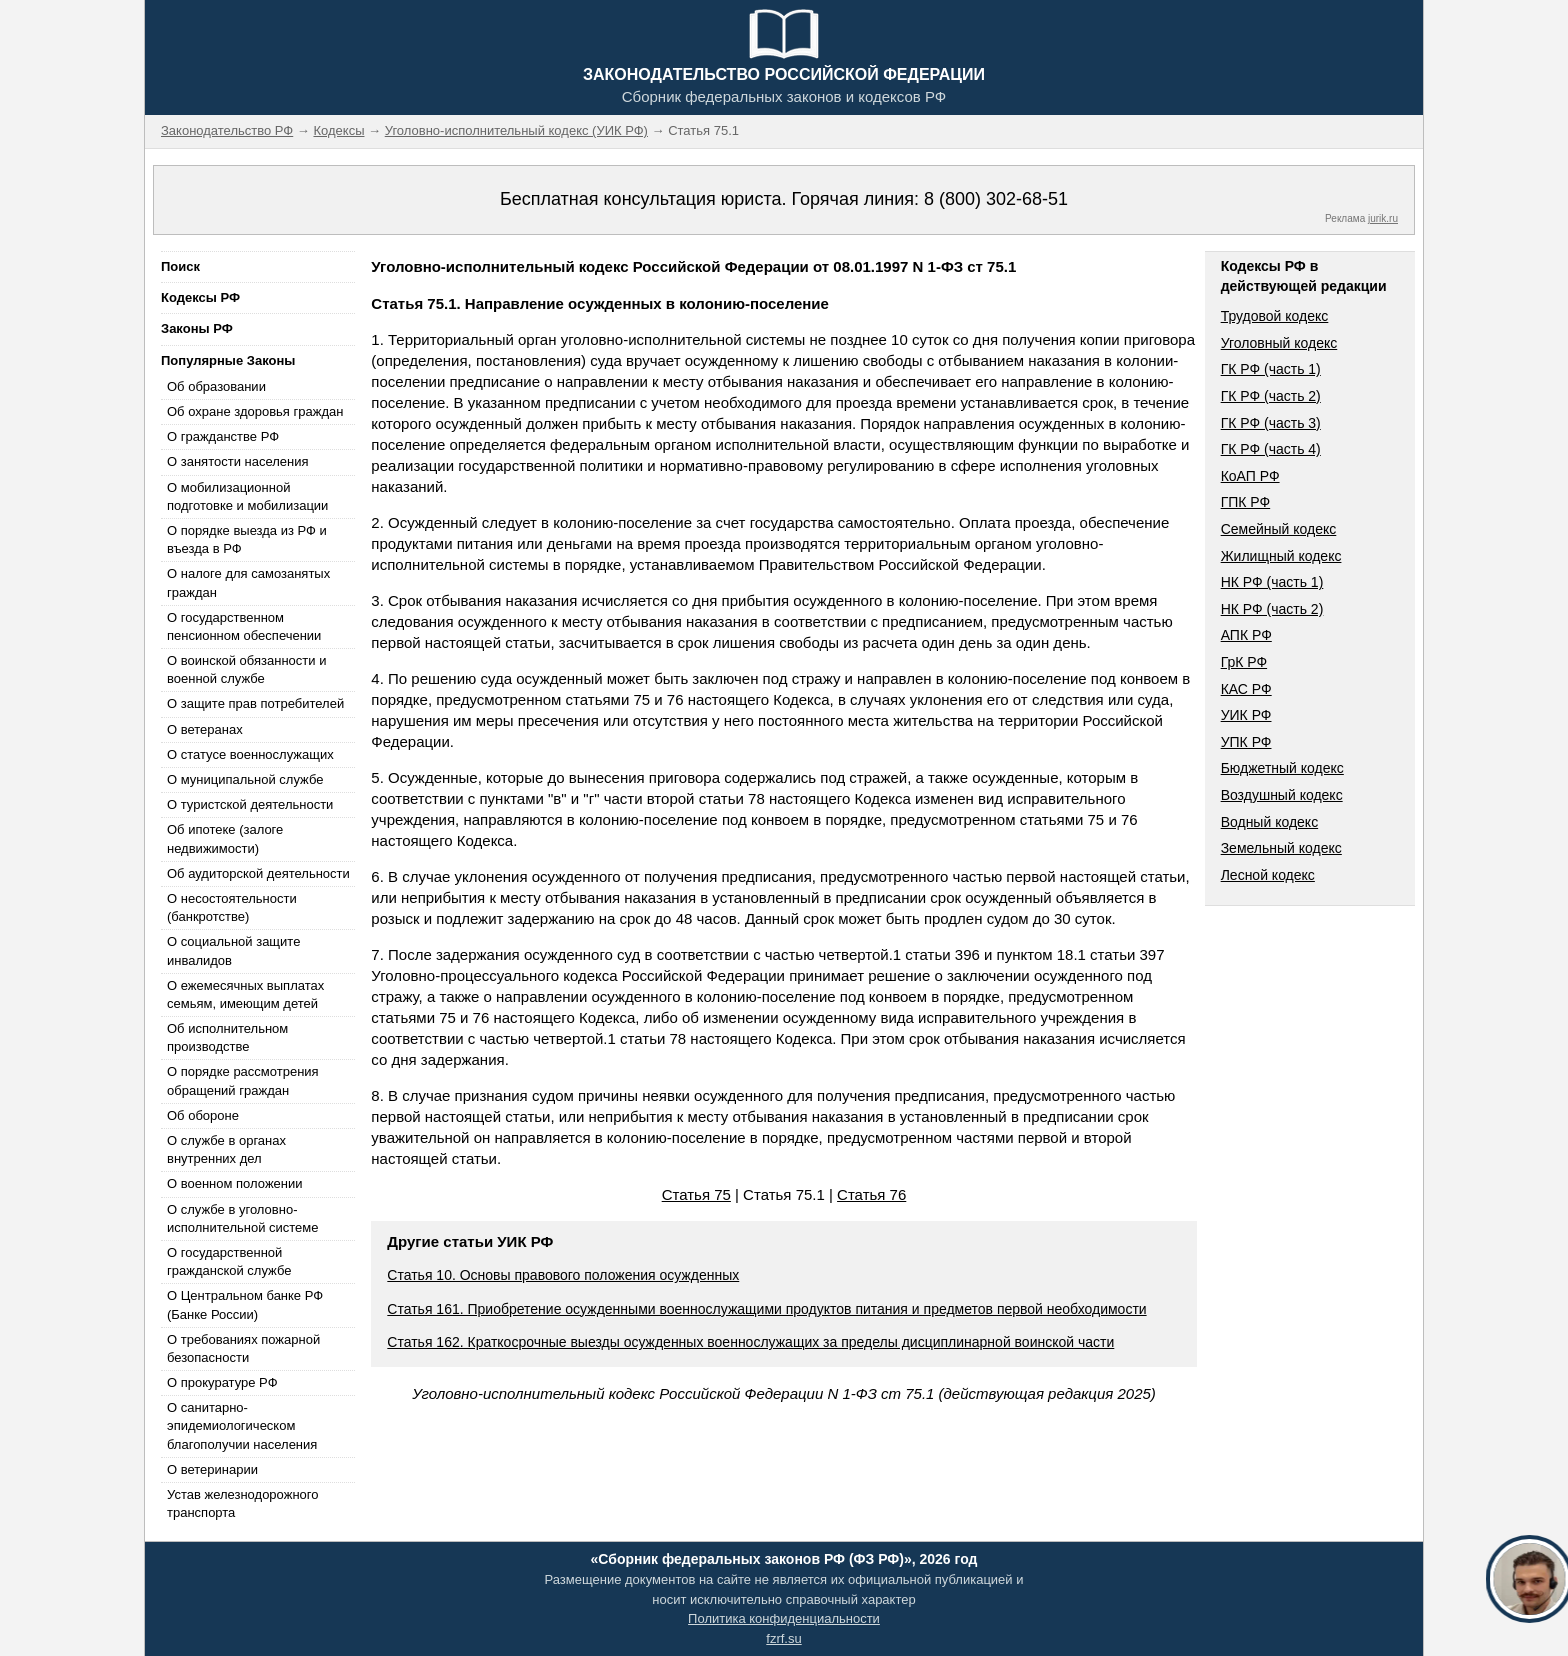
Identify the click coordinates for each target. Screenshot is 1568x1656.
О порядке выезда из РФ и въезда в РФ (247, 539)
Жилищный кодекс (1281, 556)
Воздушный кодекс (1282, 795)
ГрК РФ (1244, 662)
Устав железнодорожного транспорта (242, 1503)
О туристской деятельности (250, 804)
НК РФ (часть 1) (1272, 582)
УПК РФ (1246, 742)
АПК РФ (1246, 635)
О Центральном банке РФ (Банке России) (245, 1304)
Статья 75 (696, 1194)
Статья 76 (871, 1194)
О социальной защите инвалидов (233, 950)
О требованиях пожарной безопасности (243, 1348)
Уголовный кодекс (1279, 343)
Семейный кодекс (1279, 529)
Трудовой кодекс (1275, 316)
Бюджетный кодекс (1282, 768)
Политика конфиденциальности (784, 1618)
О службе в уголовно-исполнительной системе (243, 1218)
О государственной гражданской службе (229, 1261)
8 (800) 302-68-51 (996, 199)
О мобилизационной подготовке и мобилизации (247, 496)
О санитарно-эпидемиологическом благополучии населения (242, 1425)
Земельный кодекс (1281, 848)
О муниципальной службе (245, 779)
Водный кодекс (1270, 822)
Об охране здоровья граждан (255, 411)
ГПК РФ (1246, 502)
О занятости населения (238, 461)
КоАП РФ (1250, 476)
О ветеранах (205, 729)
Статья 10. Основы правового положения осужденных (563, 1275)
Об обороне (203, 1115)
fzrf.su (783, 1638)
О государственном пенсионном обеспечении (244, 626)
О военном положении (235, 1183)
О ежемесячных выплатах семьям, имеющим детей (245, 994)
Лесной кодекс (1268, 875)
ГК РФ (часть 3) (1271, 423)
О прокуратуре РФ (222, 1382)
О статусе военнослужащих (250, 754)
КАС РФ (1246, 689)
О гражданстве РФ (223, 436)
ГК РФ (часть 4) (1271, 449)
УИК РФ (1246, 715)
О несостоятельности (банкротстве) (232, 907)
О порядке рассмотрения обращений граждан (243, 1080)
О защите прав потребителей (255, 703)
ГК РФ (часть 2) (1271, 396)
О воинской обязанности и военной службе (246, 669)
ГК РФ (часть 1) (1271, 369)
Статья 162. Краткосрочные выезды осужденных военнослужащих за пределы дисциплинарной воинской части (750, 1342)
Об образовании (216, 386)
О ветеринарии (212, 1469)
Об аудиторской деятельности (258, 873)
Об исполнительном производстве (227, 1037)
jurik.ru (1383, 218)
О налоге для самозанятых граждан (248, 582)
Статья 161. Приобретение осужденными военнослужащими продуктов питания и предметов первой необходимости (766, 1309)
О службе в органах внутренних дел (226, 1149)
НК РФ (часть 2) (1272, 609)
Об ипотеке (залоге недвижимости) (225, 838)
